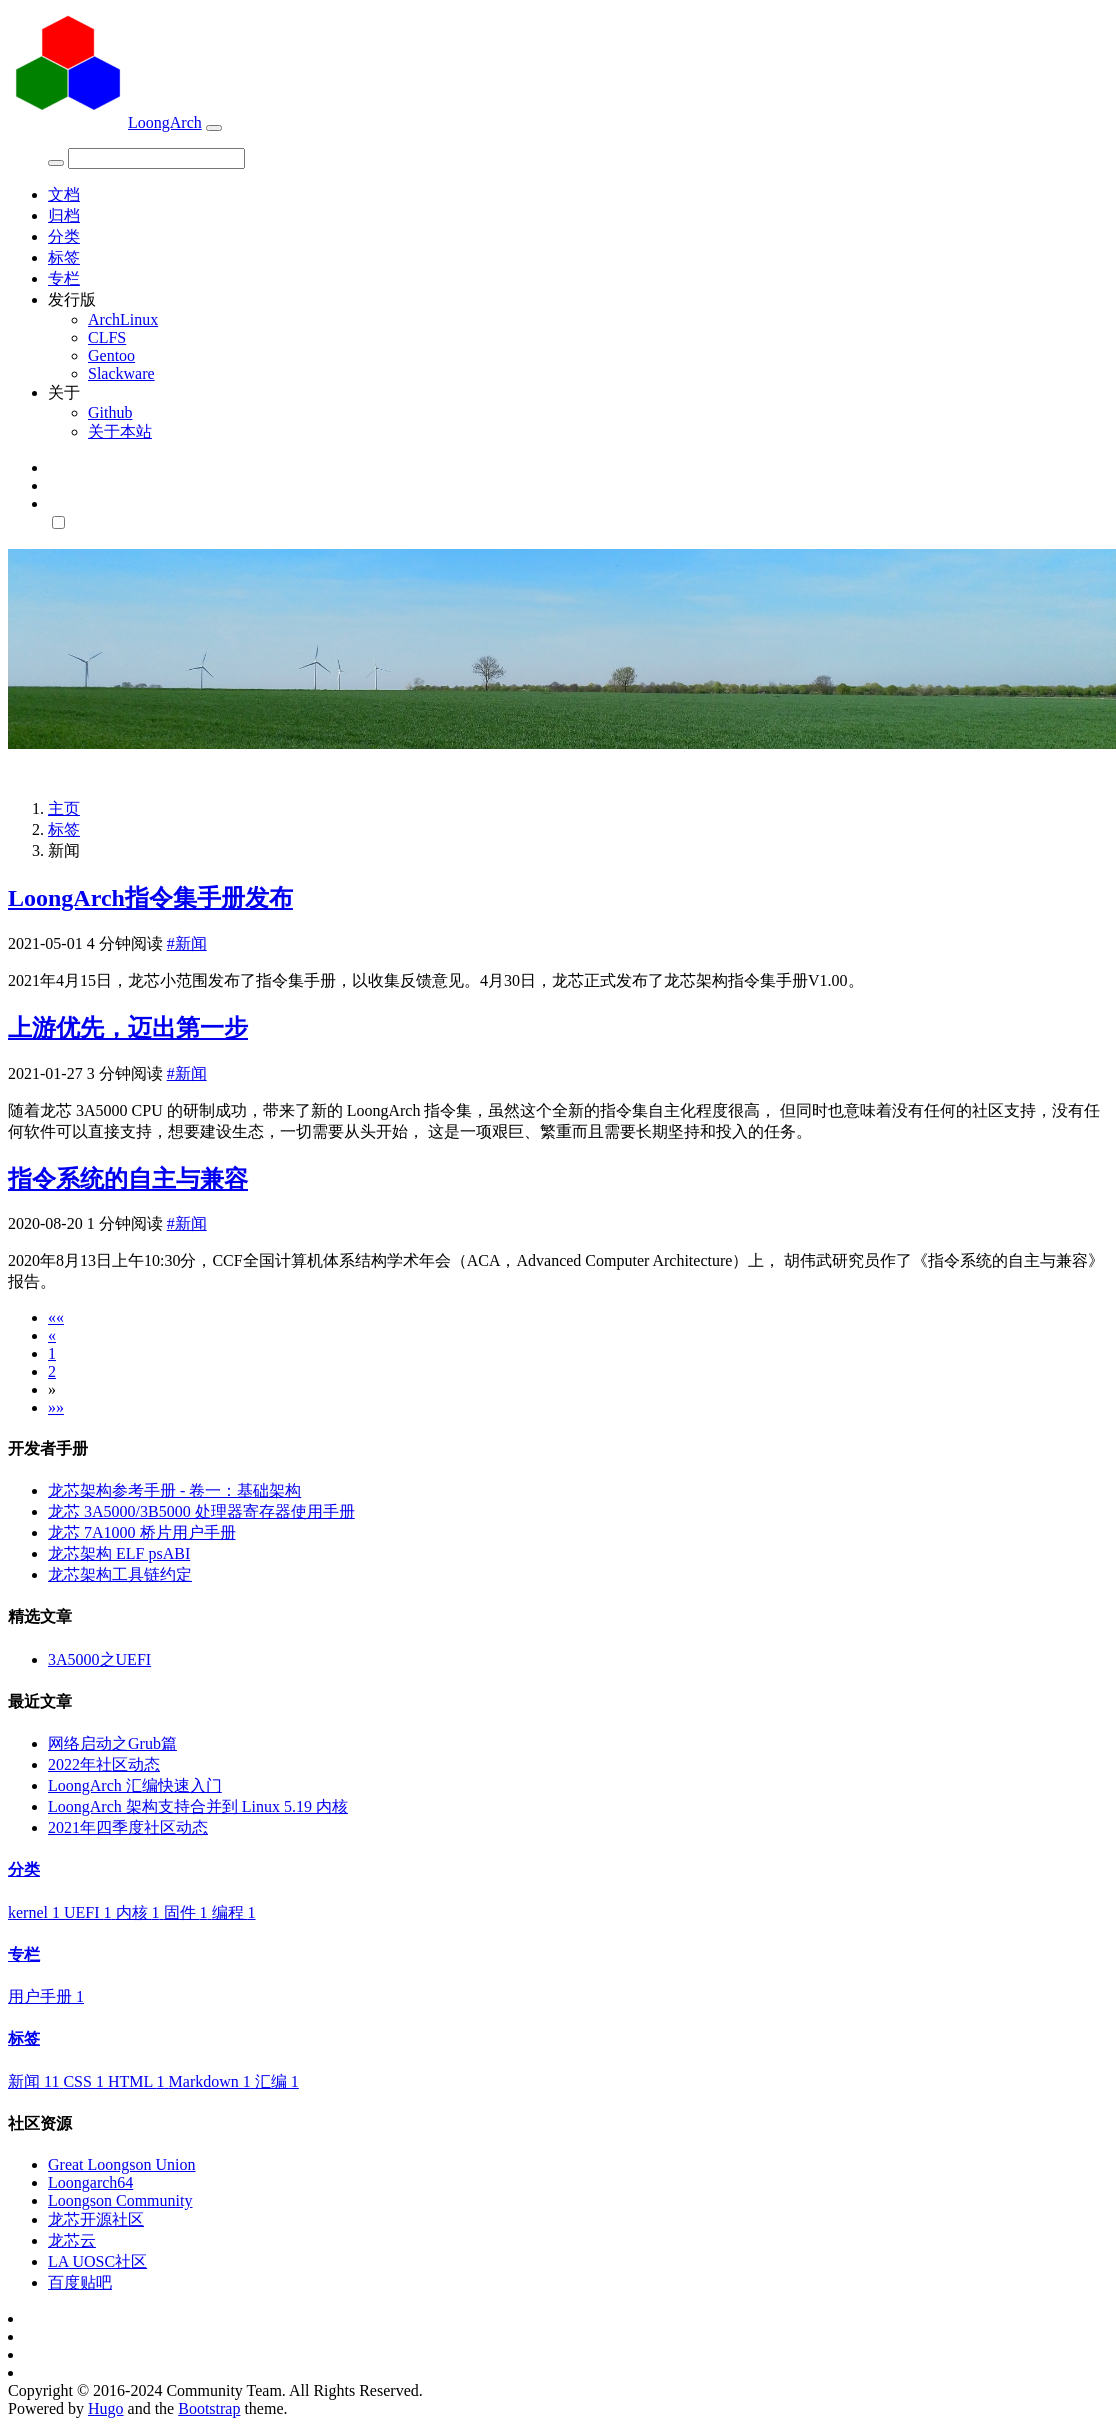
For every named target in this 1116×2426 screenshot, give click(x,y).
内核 (140, 1912)
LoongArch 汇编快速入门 (135, 1785)
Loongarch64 (90, 2182)
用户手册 (46, 1996)
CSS (85, 2081)
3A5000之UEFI (99, 1659)
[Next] (52, 1389)
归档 (64, 215)
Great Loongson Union (122, 2164)
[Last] (56, 1407)
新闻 (35, 2081)
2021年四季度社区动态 (128, 1827)
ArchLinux (123, 319)
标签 (64, 257)
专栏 (64, 278)
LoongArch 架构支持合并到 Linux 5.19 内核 (198, 1806)
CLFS (107, 337)
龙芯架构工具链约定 (120, 1574)
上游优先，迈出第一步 (128, 1028)
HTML (138, 2081)
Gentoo (111, 355)
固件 (188, 1912)
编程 (234, 1912)
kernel (36, 1912)
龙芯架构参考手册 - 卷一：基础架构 (174, 1490)
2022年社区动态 (104, 1764)
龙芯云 (72, 2240)
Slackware (121, 373)
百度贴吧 (80, 2282)
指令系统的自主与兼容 (128, 1179)
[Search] (156, 158)
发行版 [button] (72, 299)
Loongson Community (120, 2200)
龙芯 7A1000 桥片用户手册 (142, 1532)
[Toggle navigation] (214, 128)
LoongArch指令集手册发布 (150, 898)
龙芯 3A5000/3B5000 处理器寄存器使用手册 (201, 1511)
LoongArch (105, 122)
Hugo (106, 2408)
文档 (64, 194)
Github (110, 412)
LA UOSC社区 (97, 2261)
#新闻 (187, 943)
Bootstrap (209, 2408)
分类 (64, 236)
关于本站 (120, 431)
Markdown (212, 2081)
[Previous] (52, 1335)
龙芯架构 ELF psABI (119, 1553)
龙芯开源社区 (96, 2219)
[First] (56, 1317)
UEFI (90, 1912)
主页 (64, 808)
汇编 (277, 2081)
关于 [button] (64, 392)
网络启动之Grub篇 (112, 1743)
